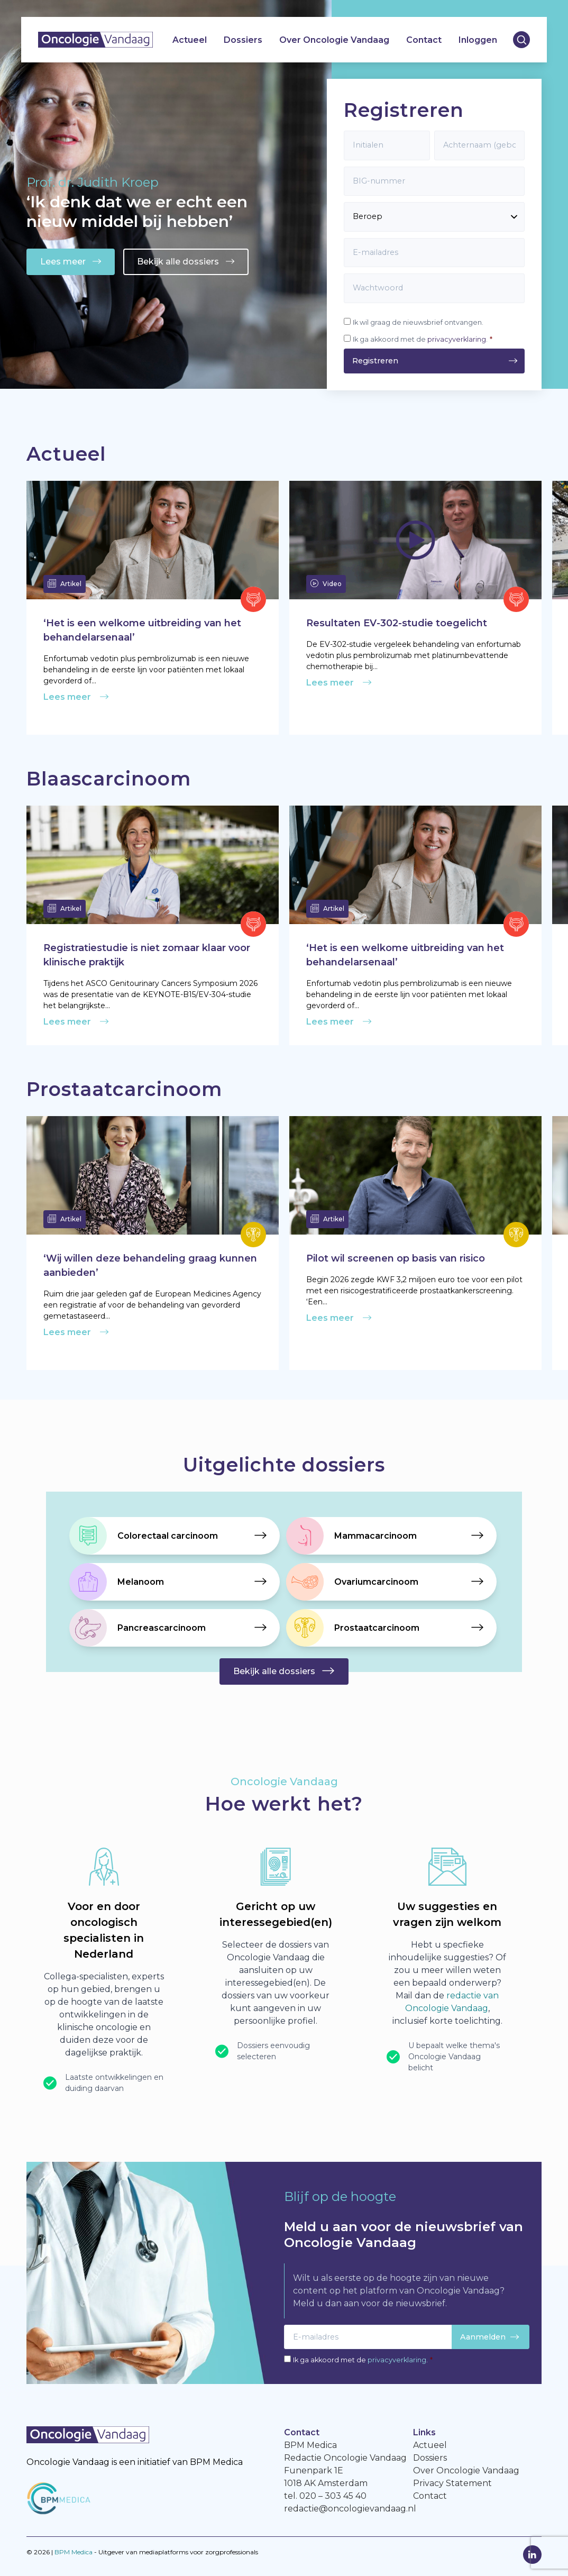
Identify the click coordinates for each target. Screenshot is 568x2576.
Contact (424, 40)
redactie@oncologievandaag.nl (350, 2509)
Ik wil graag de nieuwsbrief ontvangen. (418, 322)
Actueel (189, 40)
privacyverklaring (456, 339)
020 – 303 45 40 (333, 2496)
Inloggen (478, 40)
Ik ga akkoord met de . (422, 339)
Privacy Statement (452, 2483)
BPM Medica (73, 2552)
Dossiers (243, 40)
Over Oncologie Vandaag (334, 40)
